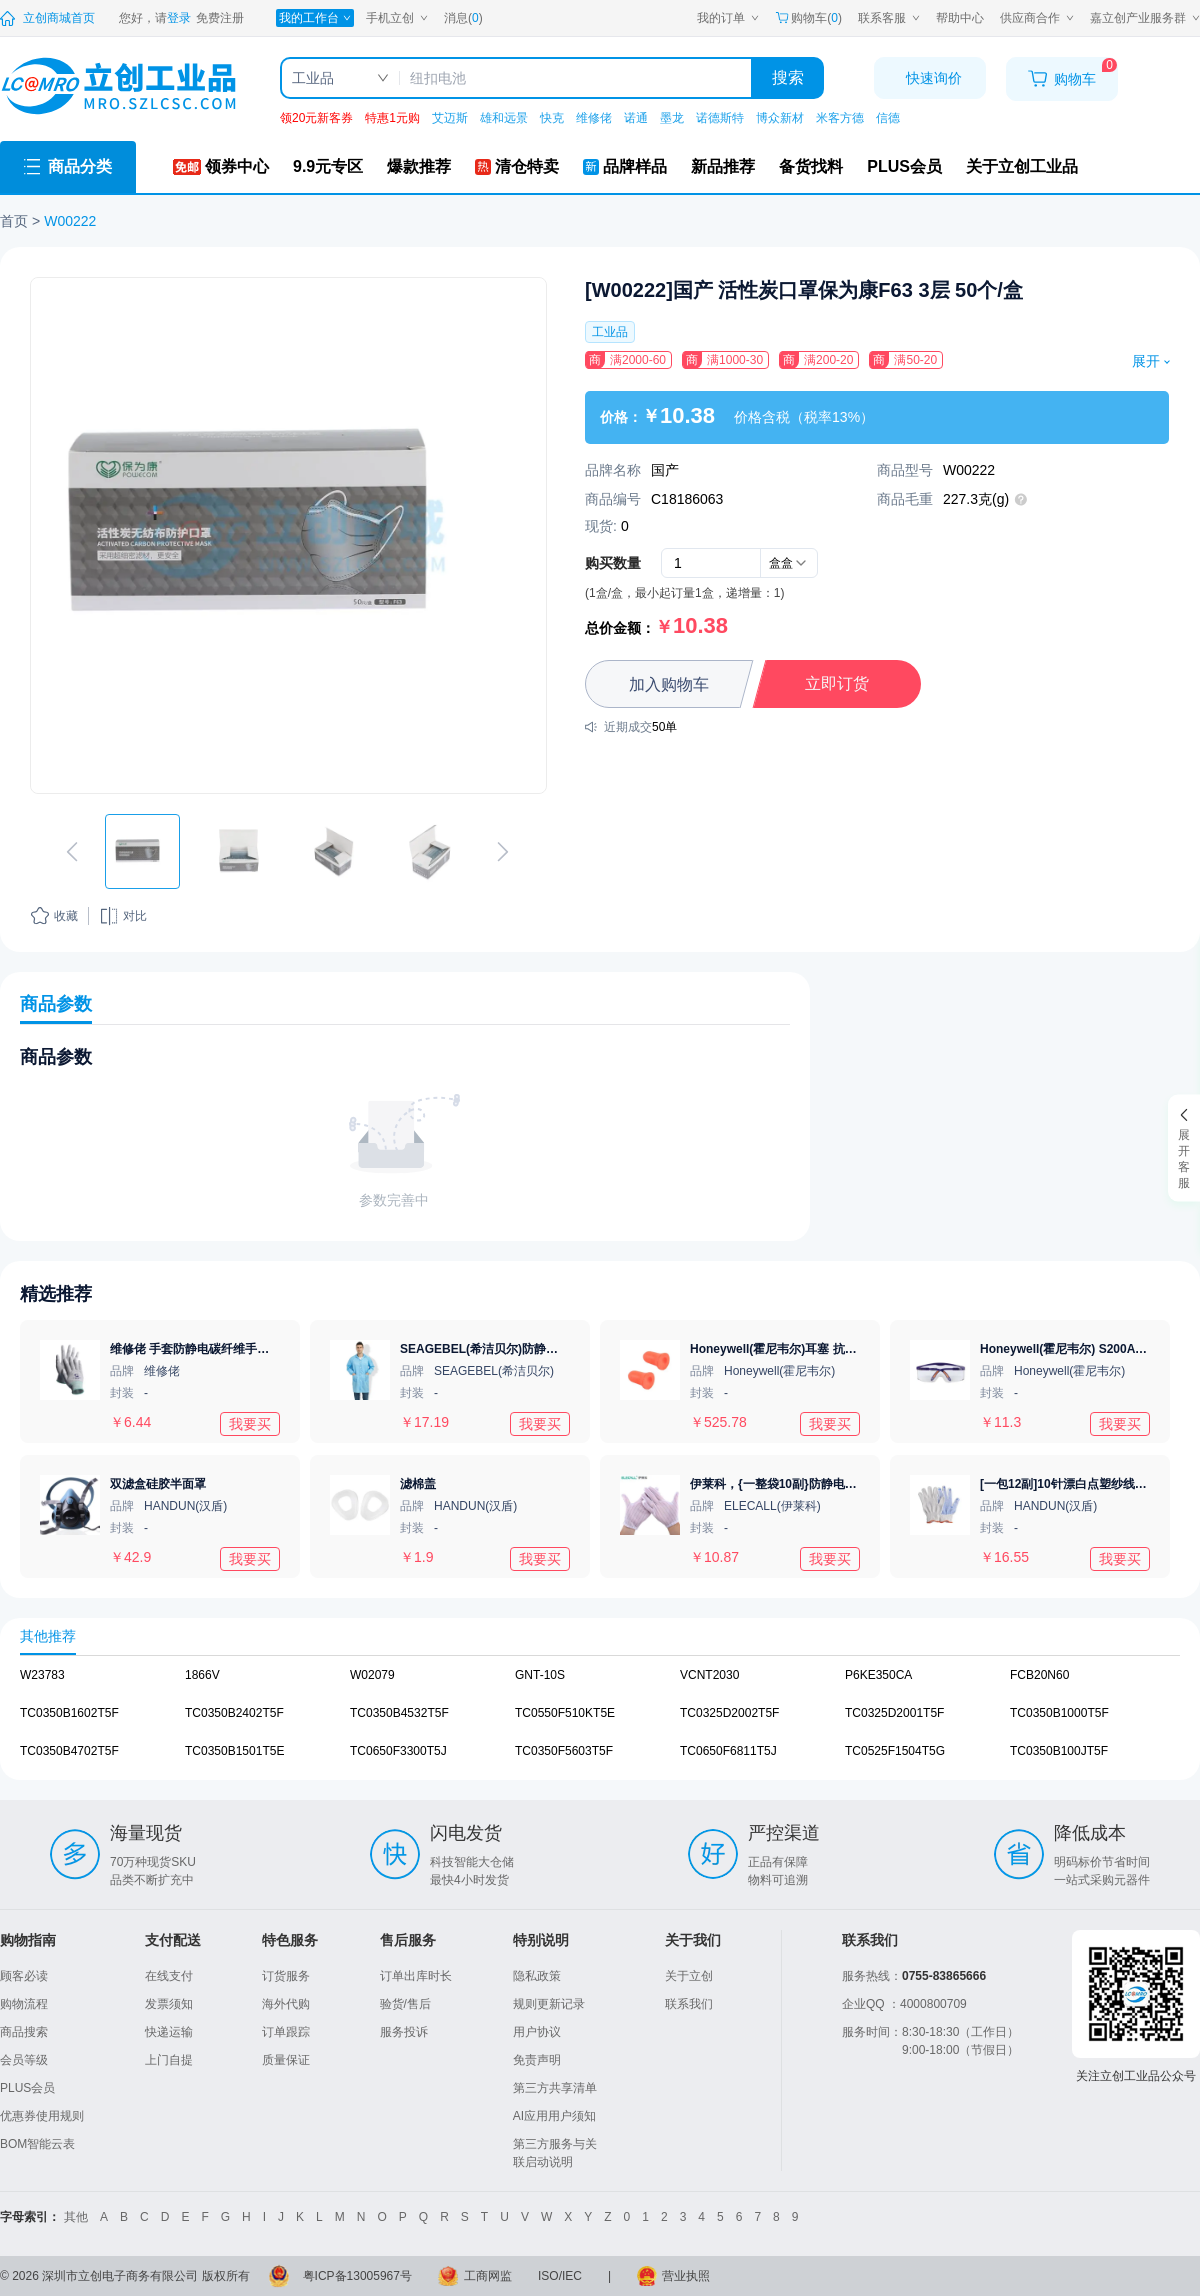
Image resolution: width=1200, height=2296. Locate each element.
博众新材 (780, 118)
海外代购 (286, 2004)
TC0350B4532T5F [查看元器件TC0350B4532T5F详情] (399, 1713)
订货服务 (286, 1976)
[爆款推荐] (419, 167)
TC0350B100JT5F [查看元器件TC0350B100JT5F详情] (1059, 1751)
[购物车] (1062, 79)
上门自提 (169, 2060)
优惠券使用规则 (42, 2116)
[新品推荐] (723, 167)
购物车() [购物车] (808, 18)
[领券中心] (221, 167)
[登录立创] (179, 18)
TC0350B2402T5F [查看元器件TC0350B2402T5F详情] (234, 1713)
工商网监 (488, 2276)
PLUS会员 (27, 2088)
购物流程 (24, 2004)
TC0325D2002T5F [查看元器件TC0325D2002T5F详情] (729, 1713)
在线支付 (169, 1976)
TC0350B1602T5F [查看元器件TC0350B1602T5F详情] (69, 1713)
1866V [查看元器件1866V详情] (202, 1675)
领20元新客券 (316, 118)
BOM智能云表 (37, 2144)
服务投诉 (404, 2032)
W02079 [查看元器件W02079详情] (372, 1675)
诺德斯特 (720, 118)
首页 (14, 221)
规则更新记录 (549, 2004)
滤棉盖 (418, 1484)
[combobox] (789, 563)
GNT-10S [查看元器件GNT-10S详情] (540, 1675)
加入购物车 (669, 684)
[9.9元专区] (328, 167)
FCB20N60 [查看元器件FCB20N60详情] (1039, 1675)
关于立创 (689, 1976)
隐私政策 (537, 1976)
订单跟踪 (286, 2032)
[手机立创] (397, 18)
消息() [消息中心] (463, 18)
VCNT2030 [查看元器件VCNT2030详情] (709, 1675)
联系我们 (689, 2004)
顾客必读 (24, 1976)
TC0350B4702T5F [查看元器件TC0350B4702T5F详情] (69, 1751)
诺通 (636, 118)
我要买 (250, 1423)
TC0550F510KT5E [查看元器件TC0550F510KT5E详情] (565, 1713)
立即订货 (837, 683)
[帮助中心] (960, 18)
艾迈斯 (450, 118)
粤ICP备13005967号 (357, 2276)
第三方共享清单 (555, 2088)
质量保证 (286, 2060)
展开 (1150, 361)
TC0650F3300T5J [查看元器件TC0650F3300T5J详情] (398, 1751)
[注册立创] (220, 18)
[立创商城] (47, 18)
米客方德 (840, 118)
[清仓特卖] (517, 167)
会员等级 (24, 2060)
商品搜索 (24, 2032)
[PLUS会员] (904, 167)
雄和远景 (504, 118)
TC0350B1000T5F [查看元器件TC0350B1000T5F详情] (1059, 1713)
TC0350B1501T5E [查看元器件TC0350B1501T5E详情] (234, 1751)
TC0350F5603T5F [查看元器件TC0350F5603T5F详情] (564, 1751)
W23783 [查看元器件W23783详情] (42, 1675)
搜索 (788, 77)
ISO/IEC (560, 2276)
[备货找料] (811, 167)
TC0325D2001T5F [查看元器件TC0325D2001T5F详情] (894, 1713)
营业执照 (686, 2276)
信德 (888, 118)
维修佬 (594, 118)
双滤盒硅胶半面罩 (158, 1484)
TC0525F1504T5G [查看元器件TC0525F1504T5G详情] (895, 1751)
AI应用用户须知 (554, 2116)
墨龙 (672, 118)
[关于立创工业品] (1022, 167)
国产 (665, 470)
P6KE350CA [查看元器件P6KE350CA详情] (878, 1675)
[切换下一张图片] (503, 852)
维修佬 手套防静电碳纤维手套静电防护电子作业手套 (249, 1349)
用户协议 (537, 2032)
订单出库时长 (416, 1976)
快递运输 (169, 2032)
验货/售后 (405, 2004)
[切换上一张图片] (72, 852)
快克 (552, 118)
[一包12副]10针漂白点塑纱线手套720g (1083, 1484)
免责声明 (537, 2060)
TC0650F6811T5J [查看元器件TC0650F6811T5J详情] (728, 1751)
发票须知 (169, 2004)
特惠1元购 (392, 118)
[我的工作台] (315, 18)
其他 (76, 2217)
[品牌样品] (625, 167)
